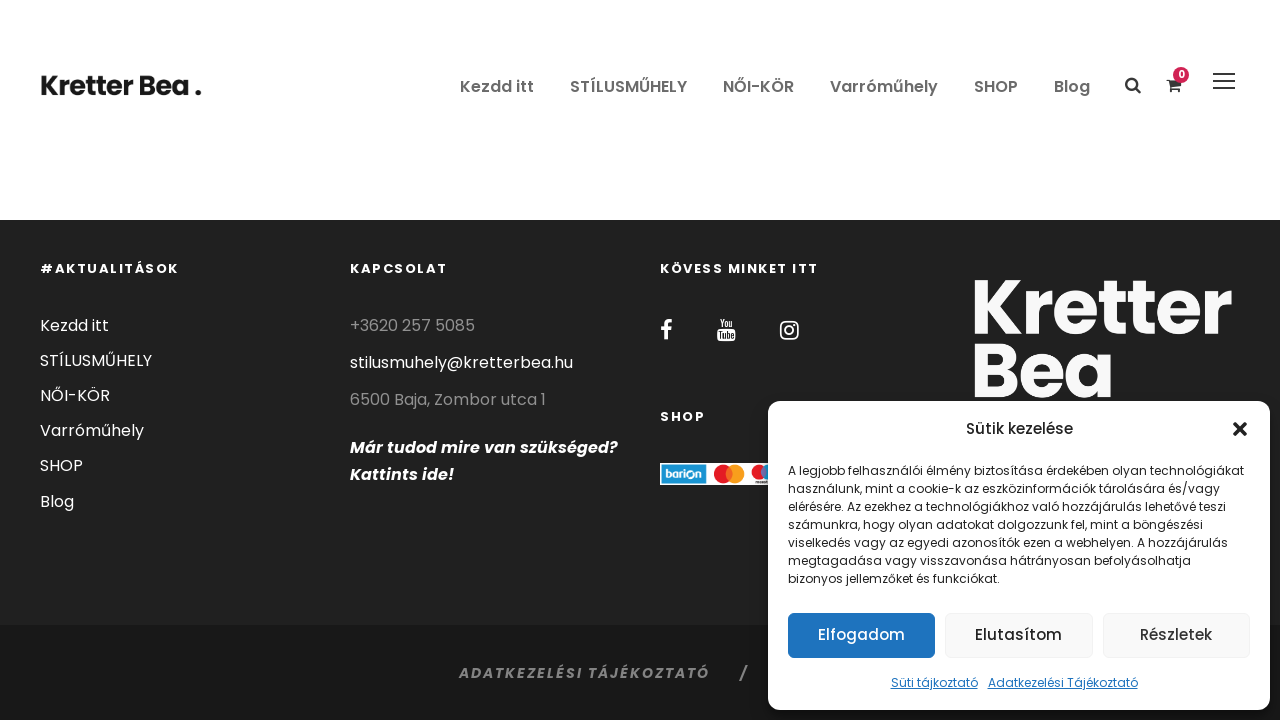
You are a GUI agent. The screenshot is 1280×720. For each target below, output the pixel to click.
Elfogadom (861, 634)
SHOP (996, 86)
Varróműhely (884, 86)
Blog (1072, 86)
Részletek (1176, 634)
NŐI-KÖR (758, 86)
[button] (1240, 429)
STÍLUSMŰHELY (628, 86)
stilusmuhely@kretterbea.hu (461, 362)
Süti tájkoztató (934, 682)
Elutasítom (1018, 634)
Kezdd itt (497, 86)
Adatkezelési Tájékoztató (1063, 682)
